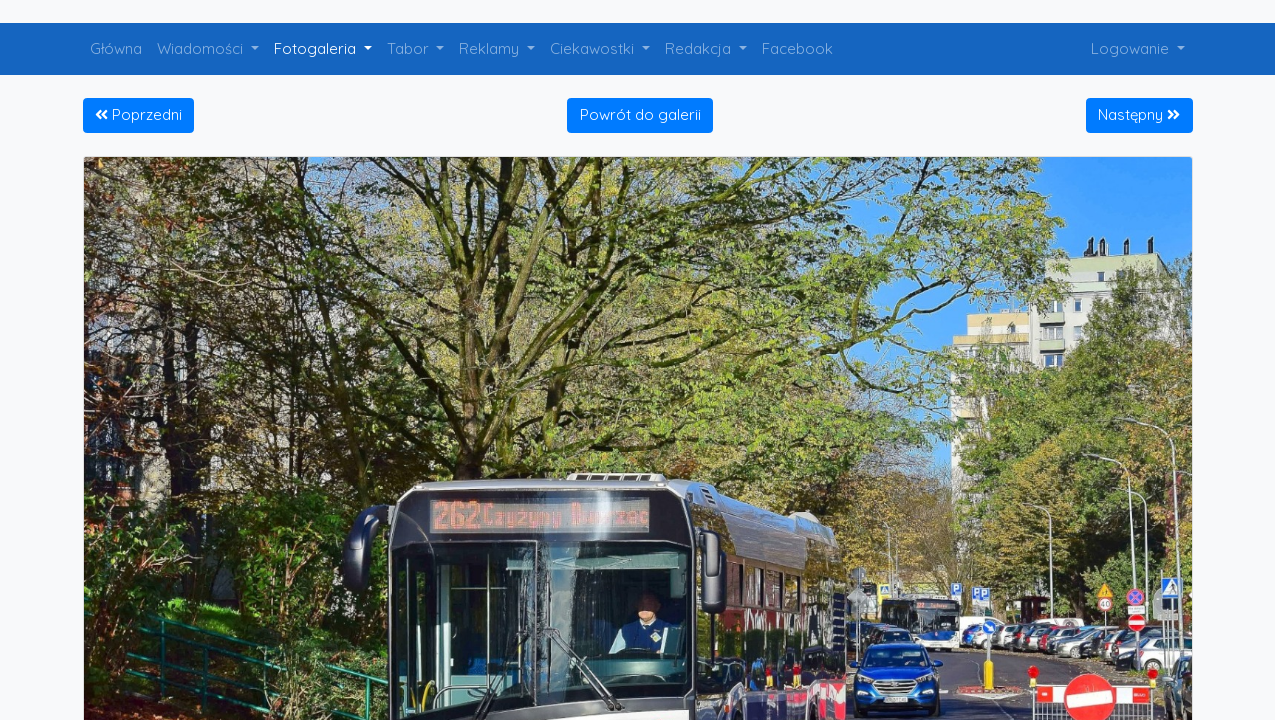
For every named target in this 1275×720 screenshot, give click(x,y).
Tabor (410, 48)
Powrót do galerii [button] (640, 114)
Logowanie (1132, 48)
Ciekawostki (594, 48)
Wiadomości (202, 48)
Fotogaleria (317, 48)
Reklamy (491, 48)
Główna (116, 48)
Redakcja (700, 48)
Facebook (797, 48)
